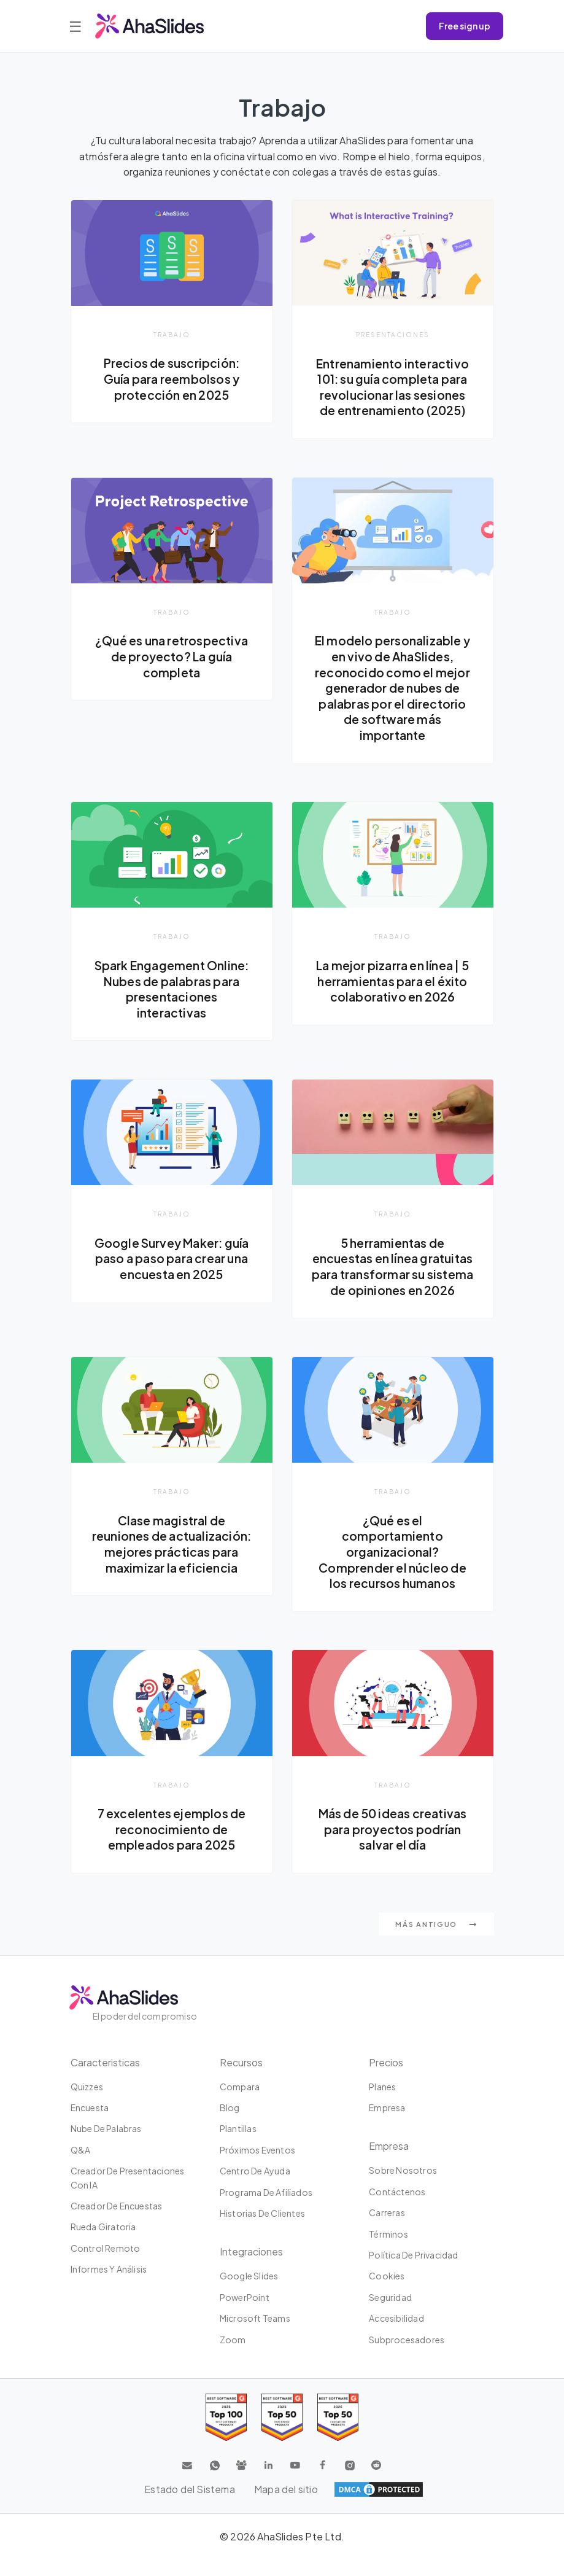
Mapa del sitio (286, 2506)
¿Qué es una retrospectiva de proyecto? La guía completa (171, 657)
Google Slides (249, 2292)
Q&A (81, 2166)
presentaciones (393, 334)
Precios (386, 2078)
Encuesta (90, 2124)
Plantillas (238, 2145)
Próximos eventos (257, 2166)
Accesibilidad (396, 2335)
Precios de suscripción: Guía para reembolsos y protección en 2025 (171, 379)
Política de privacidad (413, 2272)
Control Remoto (106, 2264)
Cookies (386, 2292)
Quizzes (87, 2103)
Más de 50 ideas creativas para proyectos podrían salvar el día (392, 1846)
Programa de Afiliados (266, 2208)
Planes (382, 2103)
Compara (240, 2103)
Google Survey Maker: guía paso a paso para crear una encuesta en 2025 (171, 1259)
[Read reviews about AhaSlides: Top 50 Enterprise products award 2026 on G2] (337, 2433)
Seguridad (390, 2313)
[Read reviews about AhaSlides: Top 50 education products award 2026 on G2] (282, 2433)
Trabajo (171, 334)
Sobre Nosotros (403, 2187)
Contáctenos (397, 2208)
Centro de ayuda (255, 2187)
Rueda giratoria (103, 2243)
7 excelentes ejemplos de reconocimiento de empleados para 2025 (172, 1846)
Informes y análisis (109, 2286)
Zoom (233, 2356)
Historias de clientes (262, 2230)
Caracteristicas (105, 2078)
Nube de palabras (106, 2145)
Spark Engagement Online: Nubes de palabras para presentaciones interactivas (171, 990)
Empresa (387, 2124)
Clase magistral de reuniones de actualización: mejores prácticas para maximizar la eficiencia (171, 1568)
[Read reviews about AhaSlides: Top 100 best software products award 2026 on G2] (226, 2433)
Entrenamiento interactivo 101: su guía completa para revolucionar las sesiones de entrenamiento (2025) (392, 387)
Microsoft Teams (255, 2335)
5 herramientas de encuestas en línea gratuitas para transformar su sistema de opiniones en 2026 (392, 1274)
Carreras (387, 2229)
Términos (388, 2250)
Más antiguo (436, 1941)
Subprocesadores (406, 2356)
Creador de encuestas (117, 2222)
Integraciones (251, 2268)
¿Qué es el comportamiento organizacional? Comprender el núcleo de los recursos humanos (393, 1568)
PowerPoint (244, 2313)
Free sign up (464, 25)
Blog (230, 2124)
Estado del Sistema (189, 2506)
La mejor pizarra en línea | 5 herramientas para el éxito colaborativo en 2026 (393, 982)
